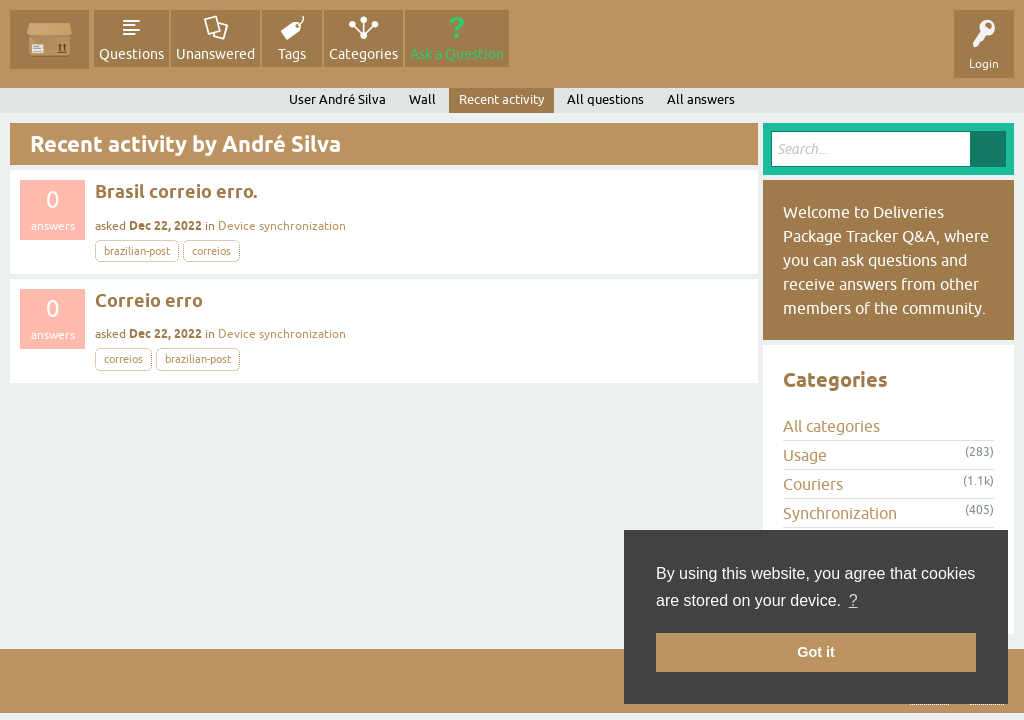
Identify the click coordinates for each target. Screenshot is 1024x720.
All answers (701, 99)
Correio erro (149, 300)
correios (211, 251)
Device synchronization (282, 226)
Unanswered (215, 54)
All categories (831, 426)
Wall (422, 99)
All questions (605, 99)
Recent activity (501, 99)
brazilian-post (137, 251)
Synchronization (840, 513)
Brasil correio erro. (176, 191)
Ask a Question (457, 54)
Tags (292, 54)
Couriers (813, 484)
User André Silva (337, 99)
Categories (363, 54)
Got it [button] (816, 652)
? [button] (853, 600)
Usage (805, 455)
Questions (131, 54)
